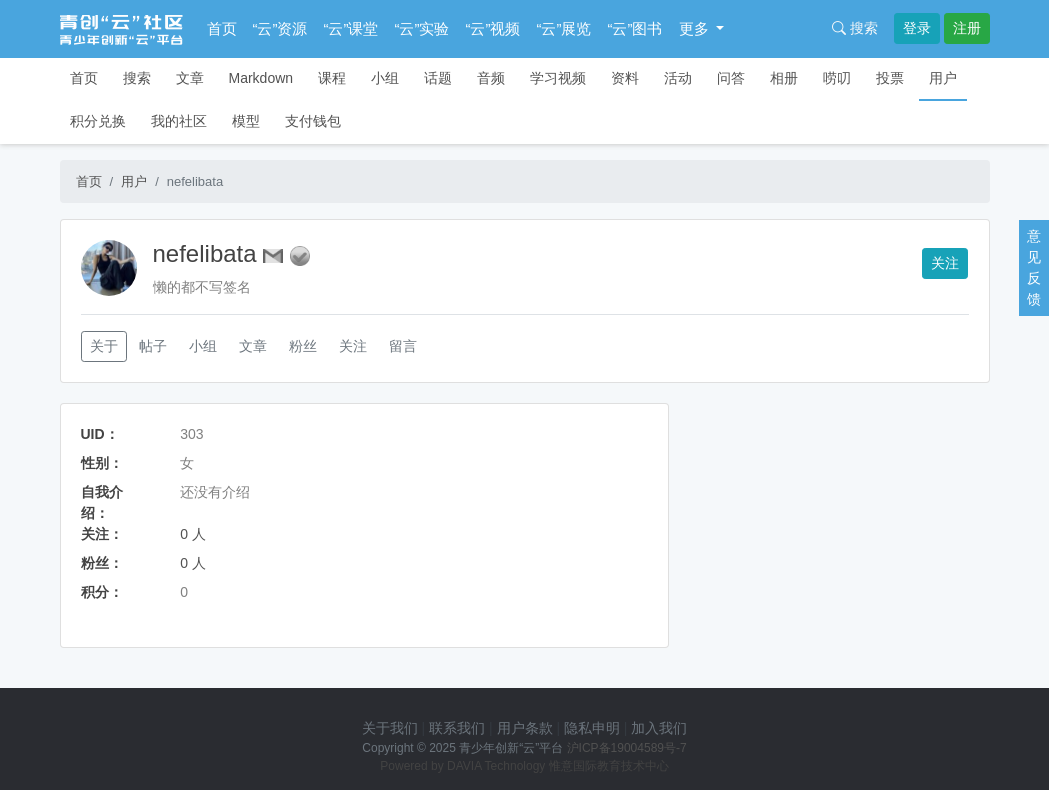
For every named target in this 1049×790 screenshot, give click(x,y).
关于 (104, 346)
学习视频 (558, 78)
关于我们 (390, 728)
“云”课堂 (351, 28)
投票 (890, 78)
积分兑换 (98, 121)
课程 (332, 78)
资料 (625, 78)
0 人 (193, 534)
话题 (438, 78)
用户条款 (525, 728)
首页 (222, 28)
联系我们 (457, 728)
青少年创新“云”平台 (511, 748)
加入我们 (659, 728)
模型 (246, 121)
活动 (678, 78)
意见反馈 (1034, 267)
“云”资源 (280, 28)
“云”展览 (564, 28)
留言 (403, 346)
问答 (731, 78)
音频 (491, 78)
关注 (945, 263)
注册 (967, 28)
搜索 (855, 28)
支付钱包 (313, 121)
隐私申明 (592, 728)
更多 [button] (696, 28)
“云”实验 (422, 28)
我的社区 (179, 121)
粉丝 (303, 346)
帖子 (153, 346)
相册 (784, 78)
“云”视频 (493, 28)
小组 (385, 78)
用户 (943, 78)
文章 (190, 78)
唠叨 (837, 78)
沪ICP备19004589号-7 (627, 748)
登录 (917, 28)
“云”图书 (635, 28)
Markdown (261, 78)
